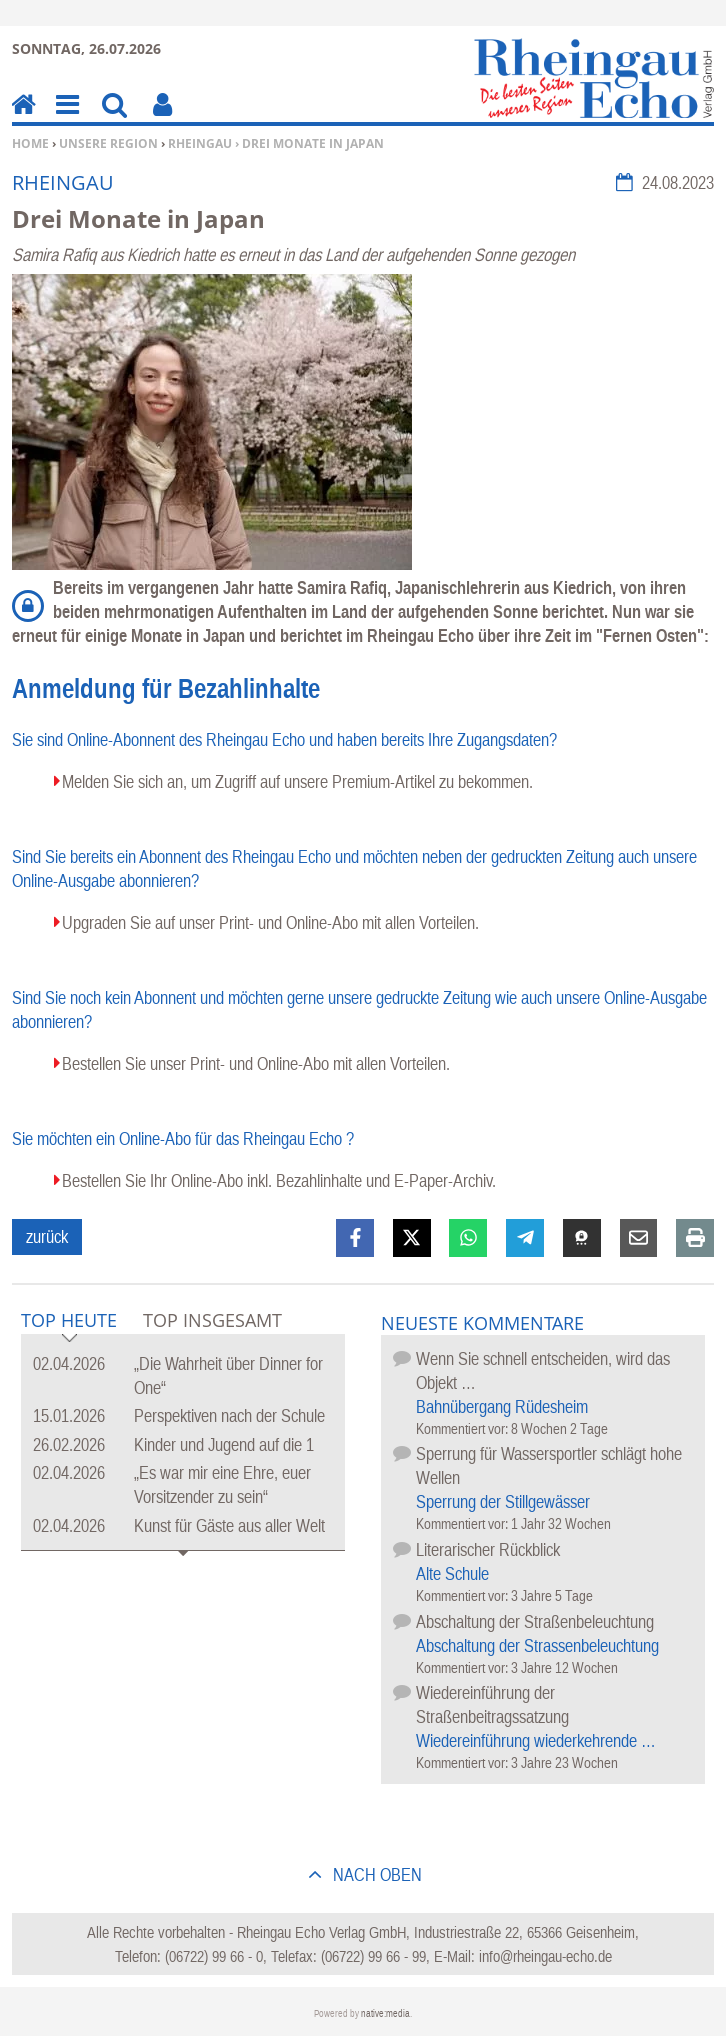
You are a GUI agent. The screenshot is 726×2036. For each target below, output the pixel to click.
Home (30, 143)
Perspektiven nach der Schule (229, 1415)
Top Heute (69, 1321)
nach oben (375, 1874)
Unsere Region (108, 143)
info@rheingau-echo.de (545, 1956)
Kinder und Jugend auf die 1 (224, 1444)
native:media (385, 2013)
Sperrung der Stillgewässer (503, 1501)
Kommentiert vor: (463, 1428)
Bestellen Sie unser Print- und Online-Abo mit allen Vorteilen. (256, 1063)
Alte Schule (452, 1573)
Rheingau (200, 143)
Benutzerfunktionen (162, 118)
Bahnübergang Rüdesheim (502, 1406)
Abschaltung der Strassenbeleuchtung (537, 1645)
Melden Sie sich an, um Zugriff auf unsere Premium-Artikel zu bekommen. (297, 781)
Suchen (114, 118)
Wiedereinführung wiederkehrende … (536, 1740)
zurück (47, 1236)
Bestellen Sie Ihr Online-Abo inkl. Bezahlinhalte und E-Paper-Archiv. (279, 1180)
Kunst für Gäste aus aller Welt (229, 1525)
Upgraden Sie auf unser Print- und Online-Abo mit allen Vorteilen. (270, 922)
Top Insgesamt (212, 1320)
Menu (66, 118)
